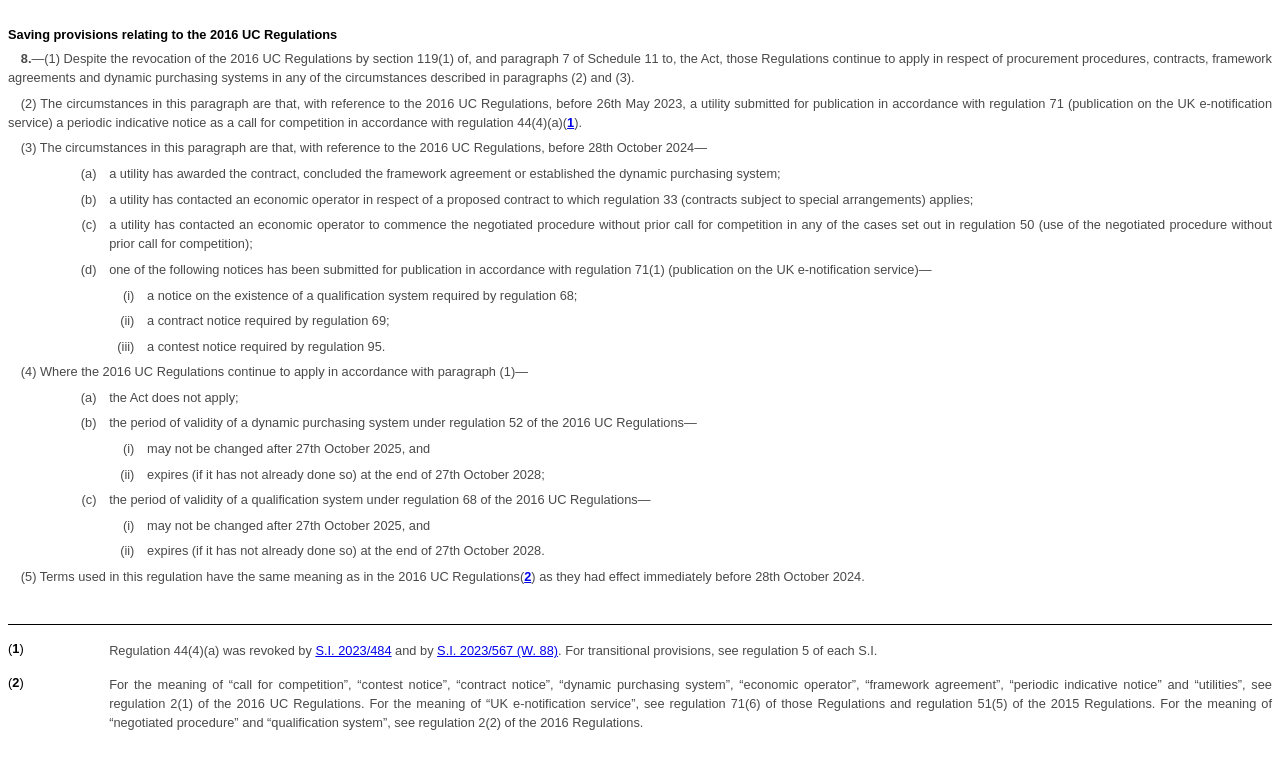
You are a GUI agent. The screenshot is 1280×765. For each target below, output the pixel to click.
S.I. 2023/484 (353, 650)
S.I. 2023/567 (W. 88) (497, 650)
